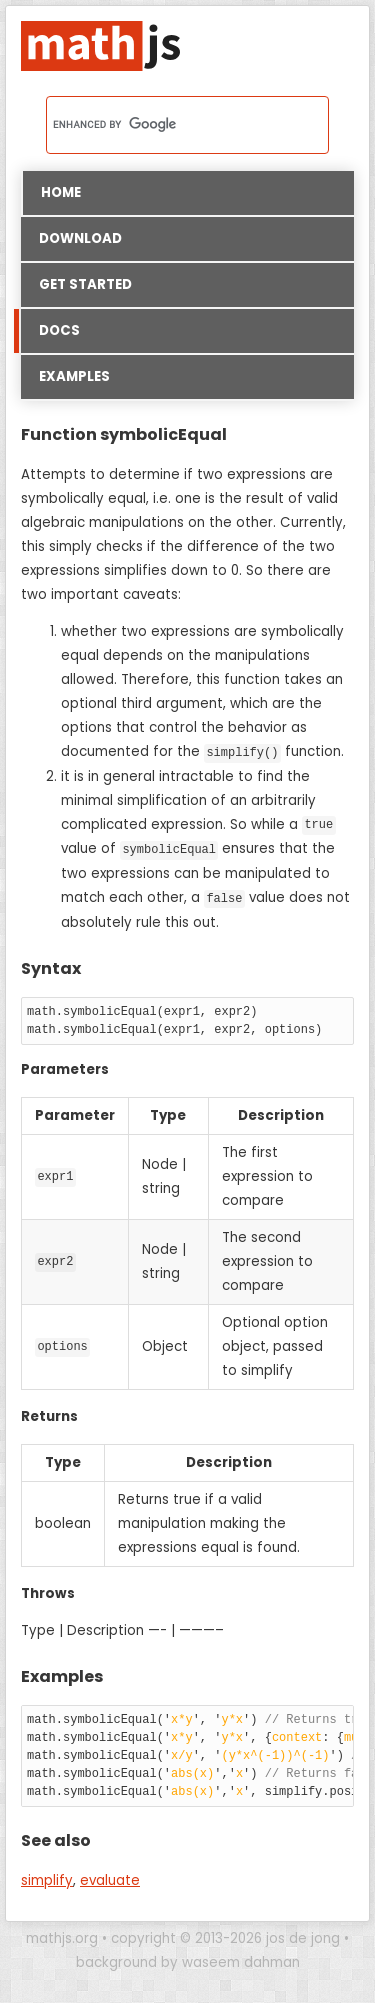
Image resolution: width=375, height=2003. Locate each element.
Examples (74, 376)
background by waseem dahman (188, 1960)
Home (61, 192)
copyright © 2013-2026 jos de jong (225, 1936)
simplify (47, 1878)
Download (80, 238)
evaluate (110, 1878)
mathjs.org (62, 1936)
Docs (50, 331)
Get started (85, 284)
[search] (161, 125)
